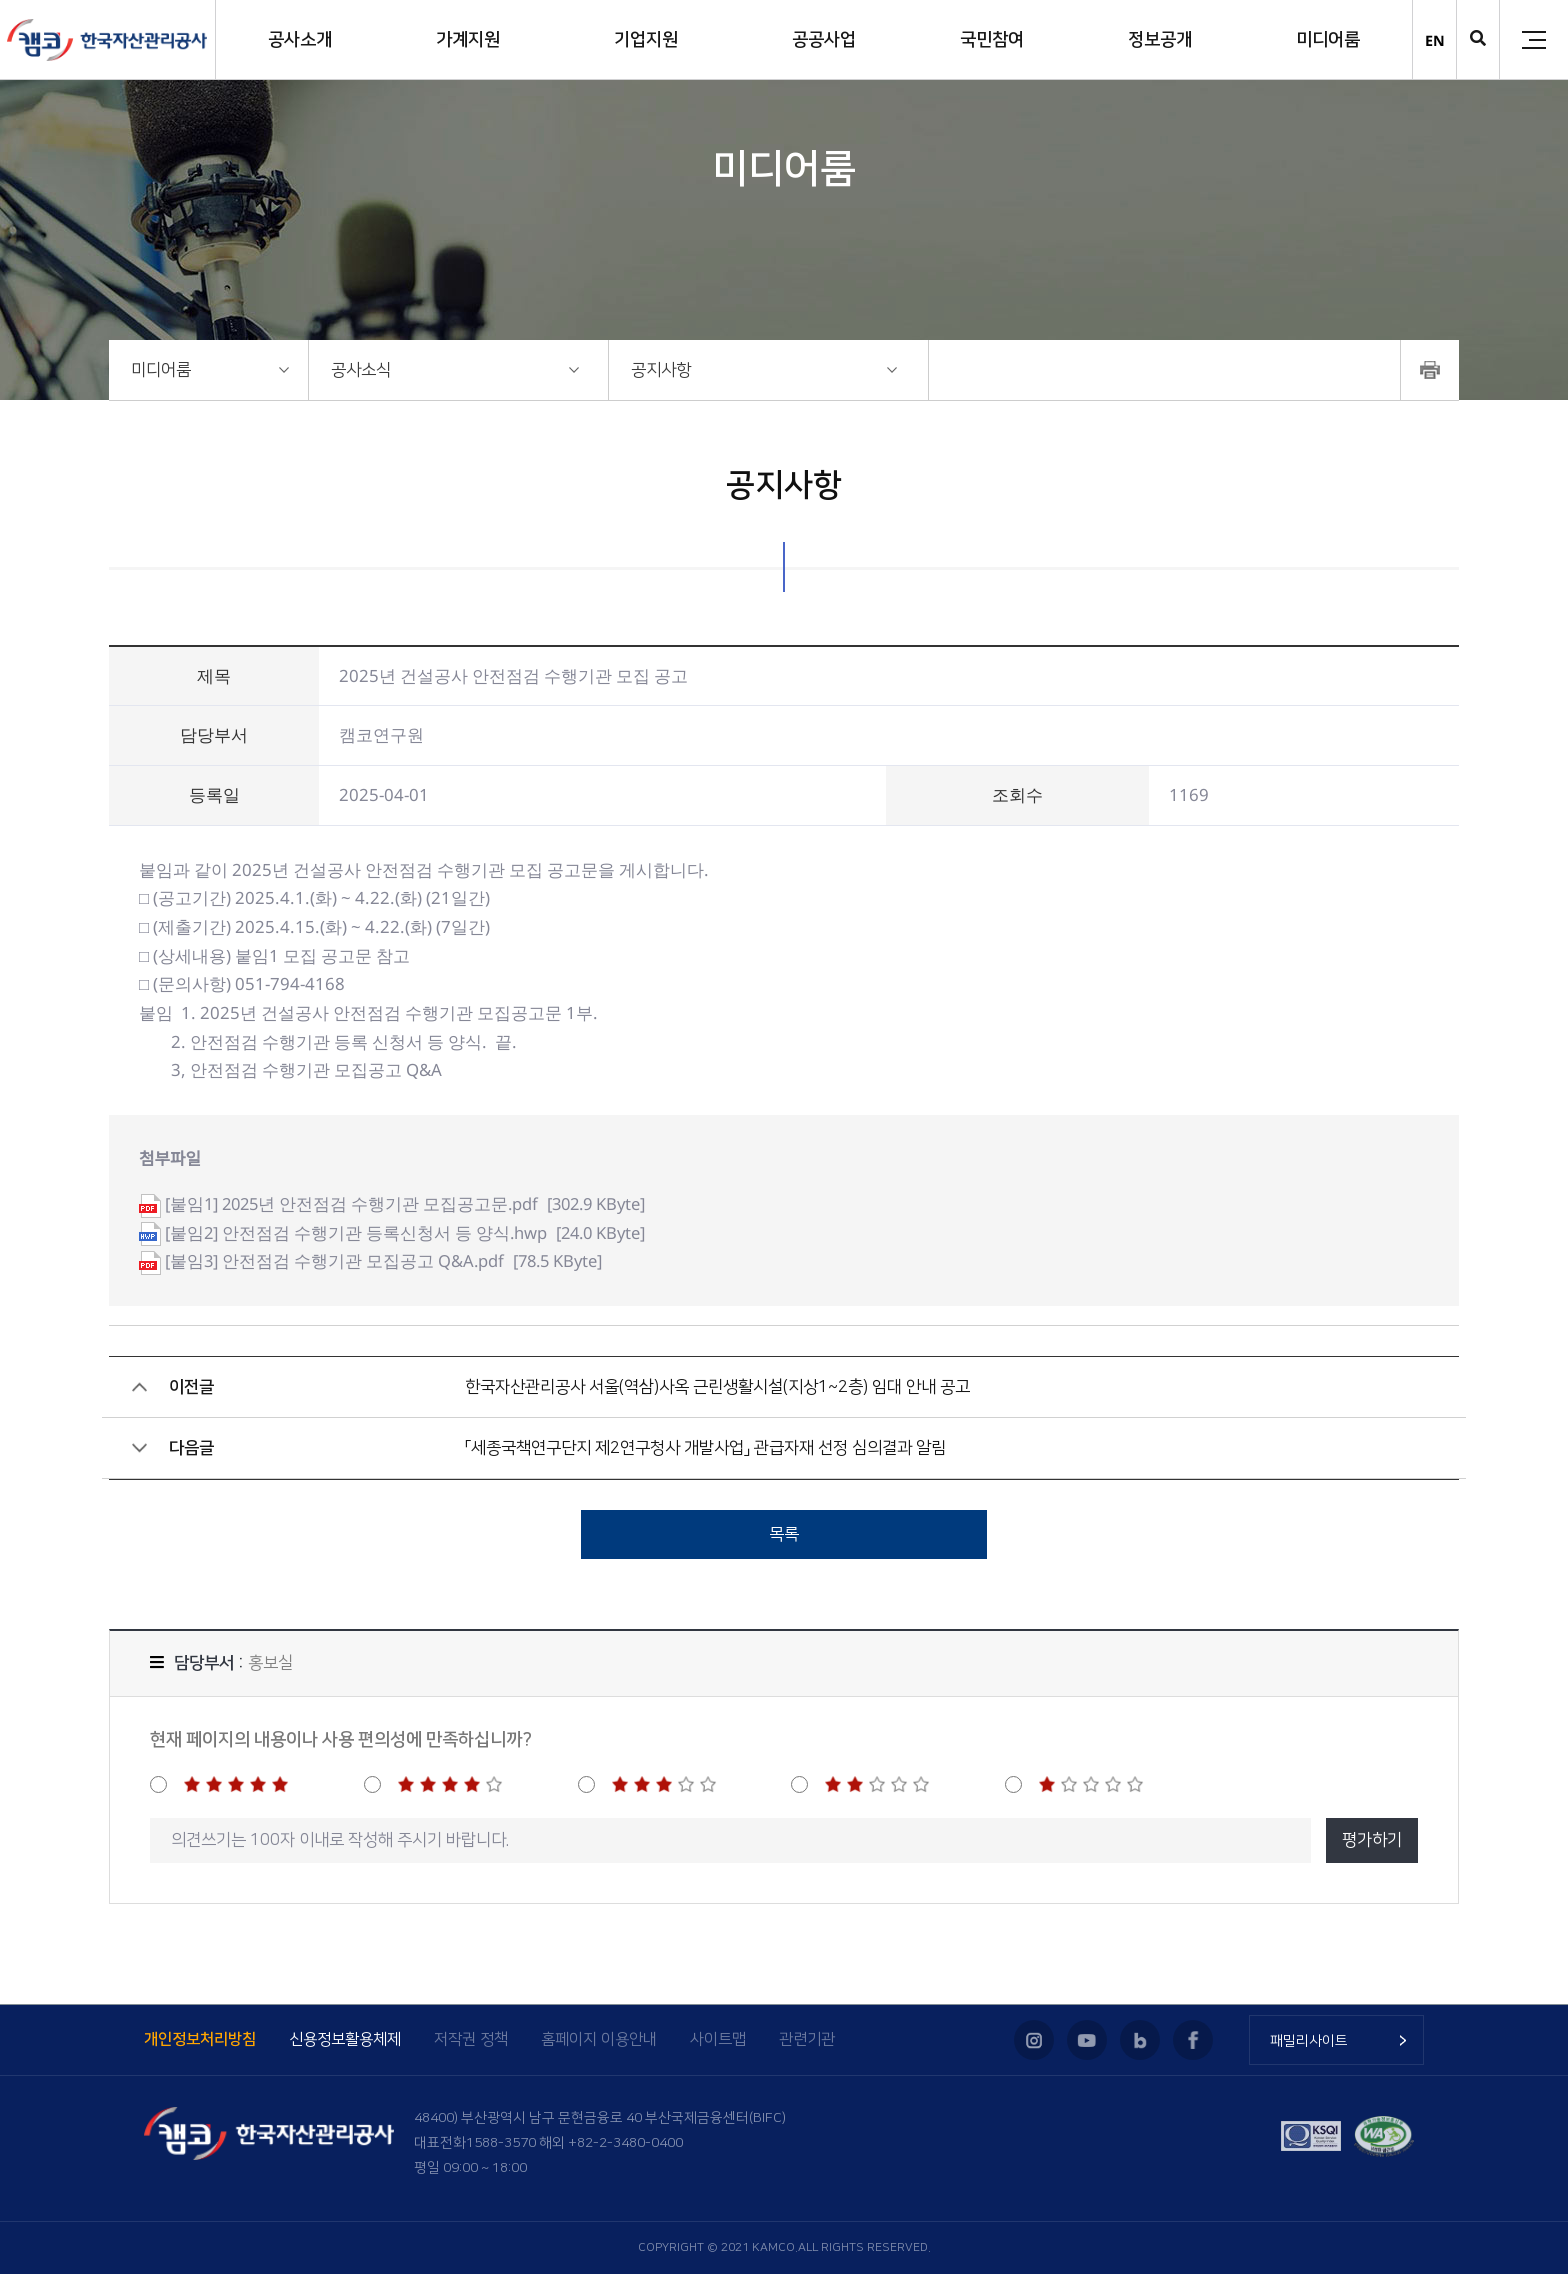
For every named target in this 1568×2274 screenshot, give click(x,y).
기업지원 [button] (646, 40)
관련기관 (807, 2039)
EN (1435, 40)
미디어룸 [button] (1328, 40)
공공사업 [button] (824, 40)
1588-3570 (501, 2143)
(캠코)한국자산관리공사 (107, 40)
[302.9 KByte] (413, 1203)
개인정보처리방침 (200, 2039)
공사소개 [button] (300, 40)
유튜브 (1087, 2040)
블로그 (1140, 2040)
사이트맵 (718, 2039)
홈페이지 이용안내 (599, 2039)
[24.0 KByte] (411, 1232)
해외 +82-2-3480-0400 (611, 2143)
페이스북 (1193, 2040)
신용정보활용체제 (345, 2039)
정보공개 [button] (1160, 40)
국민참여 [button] (992, 40)
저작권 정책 (471, 2039)
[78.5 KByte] (389, 1260)
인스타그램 (1034, 2040)
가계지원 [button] (468, 40)
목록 (784, 1534)
